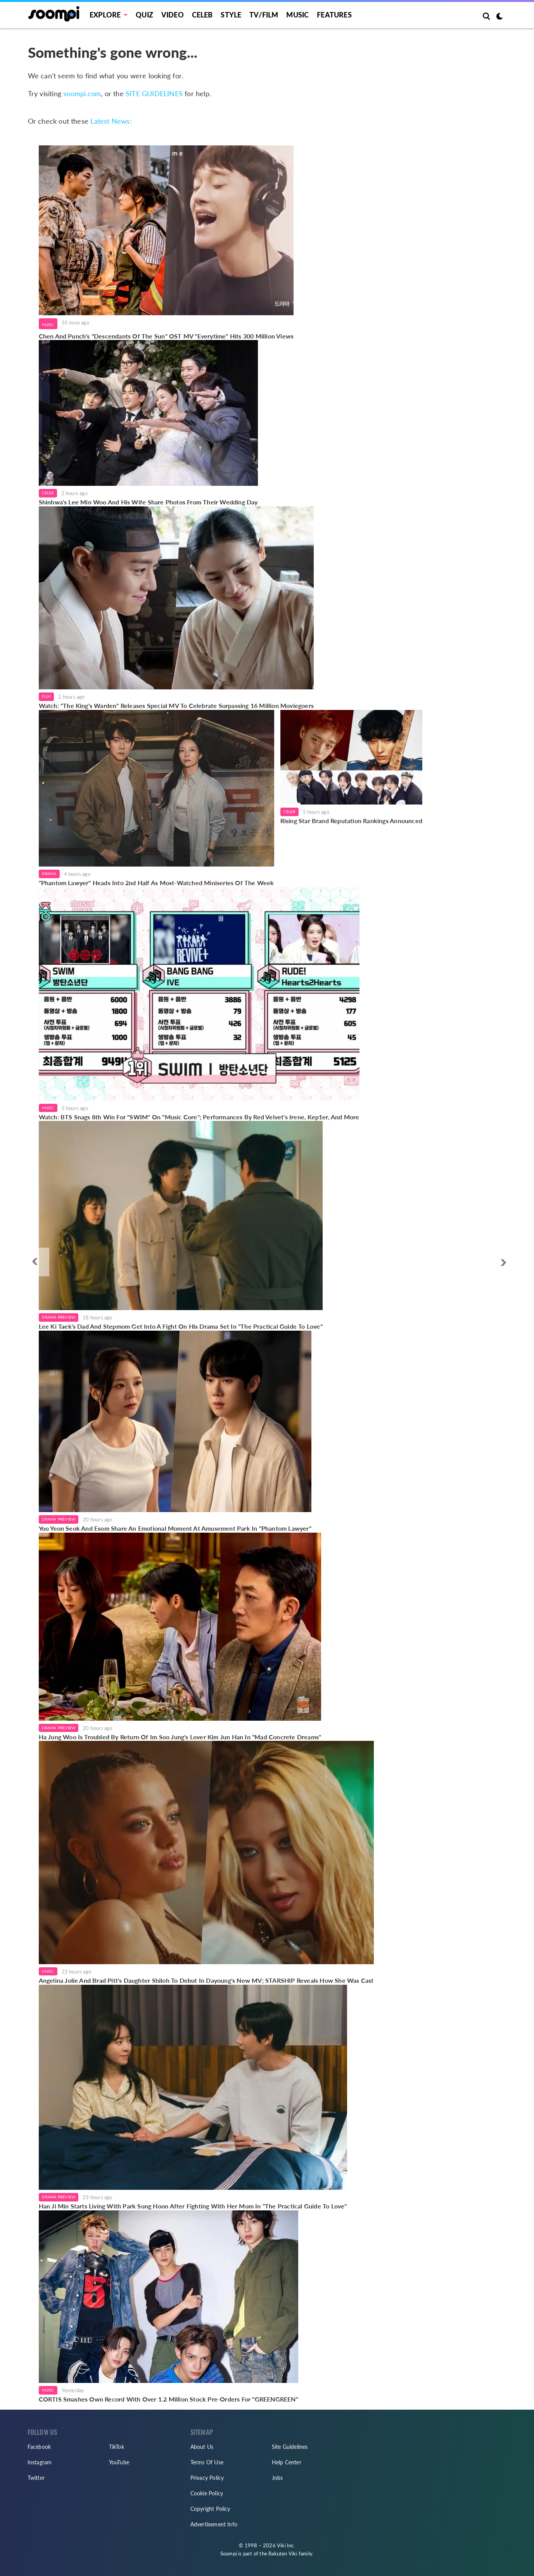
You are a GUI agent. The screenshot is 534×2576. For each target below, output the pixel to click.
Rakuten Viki (282, 2553)
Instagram (40, 2462)
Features (334, 14)
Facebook (39, 2446)
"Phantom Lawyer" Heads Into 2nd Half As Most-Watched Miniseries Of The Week (156, 882)
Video (172, 14)
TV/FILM (263, 14)
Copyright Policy (210, 2508)
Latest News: (110, 121)
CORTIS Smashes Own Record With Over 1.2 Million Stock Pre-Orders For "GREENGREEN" (168, 2399)
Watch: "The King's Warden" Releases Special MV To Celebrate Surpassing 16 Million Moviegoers (176, 705)
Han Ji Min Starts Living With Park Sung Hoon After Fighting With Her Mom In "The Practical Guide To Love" (193, 2206)
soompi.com (82, 93)
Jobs (277, 2477)
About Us (202, 2446)
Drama (49, 873)
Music (297, 14)
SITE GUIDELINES (154, 93)
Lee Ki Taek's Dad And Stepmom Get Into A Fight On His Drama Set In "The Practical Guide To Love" (181, 1326)
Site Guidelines (290, 2446)
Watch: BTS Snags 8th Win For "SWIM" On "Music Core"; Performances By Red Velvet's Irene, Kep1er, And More (199, 1117)
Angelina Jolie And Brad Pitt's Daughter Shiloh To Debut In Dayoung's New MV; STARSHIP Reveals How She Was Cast (206, 1980)
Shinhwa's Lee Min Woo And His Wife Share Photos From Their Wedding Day (148, 502)
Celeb (202, 14)
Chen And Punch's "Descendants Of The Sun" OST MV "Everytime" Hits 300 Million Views (166, 336)
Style (231, 14)
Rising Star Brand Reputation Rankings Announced (351, 820)
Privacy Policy (207, 2477)
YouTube (119, 2462)
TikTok (116, 2446)
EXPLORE (105, 14)
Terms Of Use (206, 2462)
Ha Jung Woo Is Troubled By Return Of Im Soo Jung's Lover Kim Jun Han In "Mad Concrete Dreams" (180, 1736)
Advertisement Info (214, 2524)
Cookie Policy (206, 2493)
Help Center (286, 2462)
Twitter (36, 2477)
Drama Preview (59, 1317)
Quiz (144, 14)
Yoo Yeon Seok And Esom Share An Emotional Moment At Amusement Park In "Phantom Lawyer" (175, 1528)
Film (46, 696)
